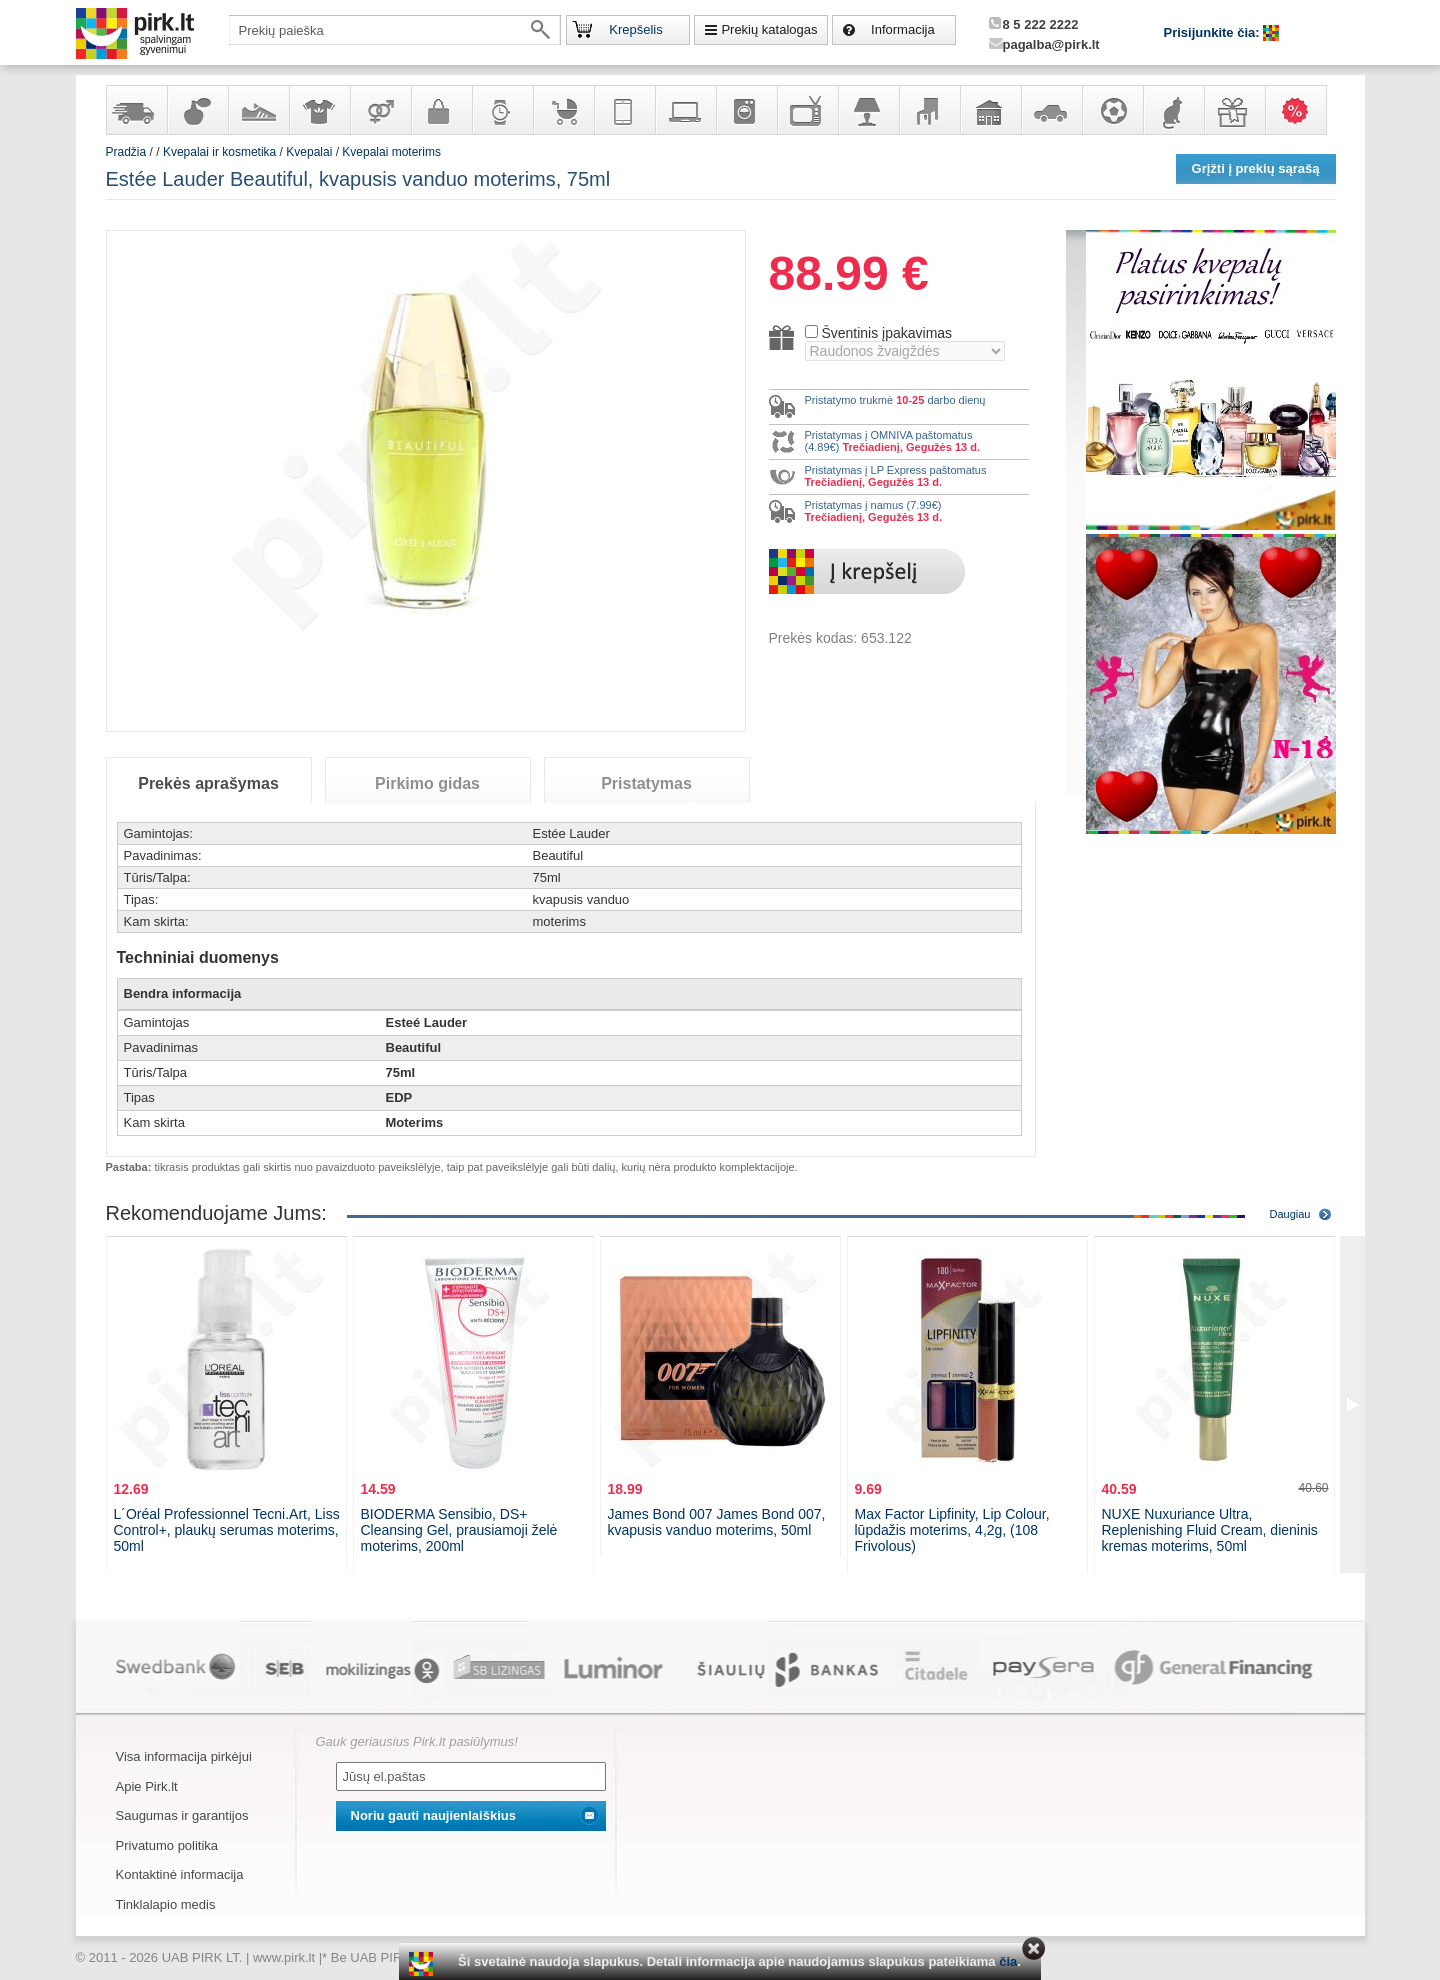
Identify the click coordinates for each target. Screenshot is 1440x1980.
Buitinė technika (746, 110)
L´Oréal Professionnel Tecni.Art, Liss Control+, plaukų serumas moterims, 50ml (227, 1530)
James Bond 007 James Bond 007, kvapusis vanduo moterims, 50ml (717, 1522)
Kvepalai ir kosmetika (197, 110)
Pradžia (126, 152)
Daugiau (1290, 1214)
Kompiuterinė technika (685, 110)
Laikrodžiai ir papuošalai (502, 110)
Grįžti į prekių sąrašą (1256, 168)
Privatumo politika (167, 1845)
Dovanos (1234, 110)
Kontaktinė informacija (180, 1874)
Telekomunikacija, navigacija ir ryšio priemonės (624, 110)
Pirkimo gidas (427, 783)
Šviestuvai (868, 110)
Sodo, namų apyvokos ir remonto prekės (990, 110)
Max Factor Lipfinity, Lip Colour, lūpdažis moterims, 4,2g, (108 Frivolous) (952, 1530)
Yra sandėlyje (136, 110)
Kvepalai (310, 152)
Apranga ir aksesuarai (319, 110)
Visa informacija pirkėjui (184, 1756)
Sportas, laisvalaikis (1112, 110)
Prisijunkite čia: (1214, 32)
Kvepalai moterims (391, 152)
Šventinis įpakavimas (886, 333)
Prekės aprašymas (208, 783)
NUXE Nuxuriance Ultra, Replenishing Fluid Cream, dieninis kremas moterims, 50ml (1210, 1530)
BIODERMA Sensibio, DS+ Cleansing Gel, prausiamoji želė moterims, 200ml (459, 1530)
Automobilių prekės (1051, 110)
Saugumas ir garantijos (182, 1815)
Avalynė (258, 110)
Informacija (903, 29)
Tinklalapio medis (166, 1904)
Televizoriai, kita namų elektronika (807, 110)
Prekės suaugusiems (380, 110)
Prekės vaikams (563, 110)
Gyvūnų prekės (1173, 110)
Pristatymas (646, 783)
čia (1008, 1961)
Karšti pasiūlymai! (1302, 110)
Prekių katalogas (769, 29)
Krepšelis (635, 29)
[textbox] (395, 30)
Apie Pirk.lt (147, 1786)
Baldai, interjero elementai (929, 110)
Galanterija (441, 110)
